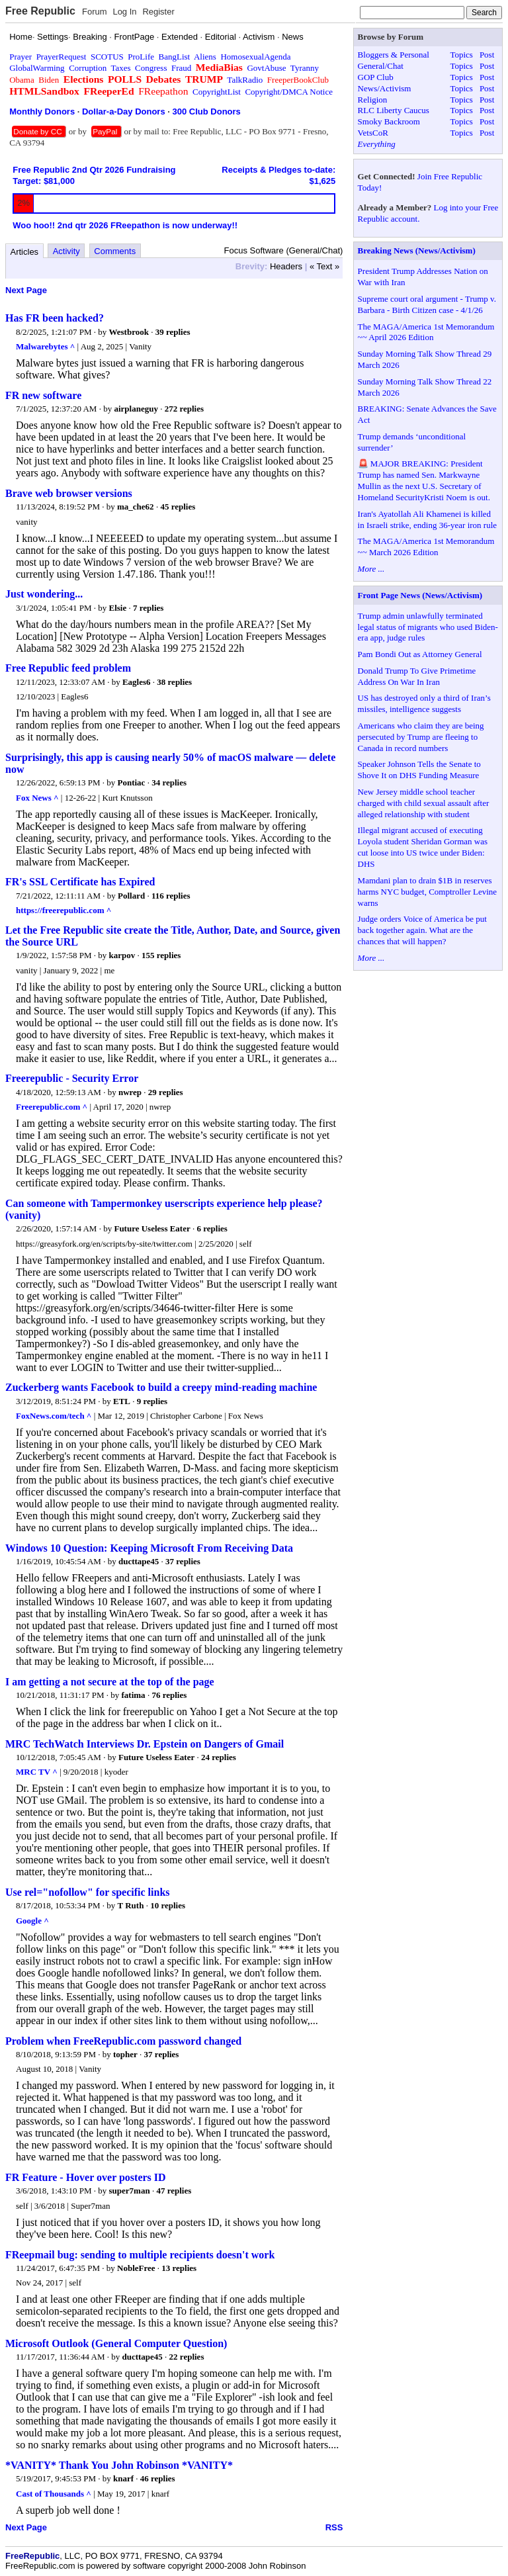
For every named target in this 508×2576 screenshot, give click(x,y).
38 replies (174, 682)
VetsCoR (373, 133)
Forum (94, 12)
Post (487, 55)
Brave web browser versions (68, 493)
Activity (66, 251)
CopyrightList (216, 92)
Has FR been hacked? (54, 318)
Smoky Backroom (389, 121)
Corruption (87, 68)
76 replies (169, 1695)
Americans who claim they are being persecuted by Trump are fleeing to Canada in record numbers (421, 737)
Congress (151, 68)
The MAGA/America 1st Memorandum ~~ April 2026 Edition (426, 332)
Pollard (131, 896)
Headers (286, 266)
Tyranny (304, 68)
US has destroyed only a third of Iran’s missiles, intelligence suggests (424, 703)
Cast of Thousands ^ (53, 2494)
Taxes (120, 68)
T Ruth (131, 1905)
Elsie (118, 608)
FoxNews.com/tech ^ (53, 1416)
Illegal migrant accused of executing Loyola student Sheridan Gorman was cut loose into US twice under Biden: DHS (422, 847)
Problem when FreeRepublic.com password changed (123, 2041)
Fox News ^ (37, 798)
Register (158, 12)
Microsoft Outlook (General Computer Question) (116, 2343)
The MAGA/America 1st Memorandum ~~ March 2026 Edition (426, 546)
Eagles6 (136, 682)
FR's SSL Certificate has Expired (80, 881)
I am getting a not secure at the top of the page (109, 1681)
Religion (373, 100)
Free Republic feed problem (68, 668)
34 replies (169, 782)
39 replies (172, 332)
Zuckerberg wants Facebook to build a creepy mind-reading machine (161, 1387)
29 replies (165, 1092)
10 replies (167, 1905)
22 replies (186, 2357)
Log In (124, 12)
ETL (121, 1401)
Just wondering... (44, 594)
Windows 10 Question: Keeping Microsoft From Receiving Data (149, 1548)
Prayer (20, 57)
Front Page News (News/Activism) (420, 595)
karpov (122, 955)
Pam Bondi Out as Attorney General (420, 654)
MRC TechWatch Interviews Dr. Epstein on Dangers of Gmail (144, 1744)
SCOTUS (107, 57)
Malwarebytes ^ (45, 346)
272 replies (184, 409)
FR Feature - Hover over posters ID (85, 2177)
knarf (123, 2478)
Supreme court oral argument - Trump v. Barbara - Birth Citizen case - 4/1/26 (427, 304)
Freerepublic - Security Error (71, 1078)
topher (125, 2054)
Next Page (26, 290)
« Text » (324, 266)
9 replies (152, 1401)
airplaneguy (135, 409)
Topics (461, 55)
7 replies (148, 608)
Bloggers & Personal (393, 55)
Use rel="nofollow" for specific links (87, 1892)
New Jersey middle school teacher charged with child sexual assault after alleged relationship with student (423, 803)
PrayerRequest (61, 57)
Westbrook (129, 332)
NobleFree (136, 2268)
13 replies (178, 2268)
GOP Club (376, 77)
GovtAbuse (266, 68)
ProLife (141, 57)
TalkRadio (245, 80)
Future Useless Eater (152, 1228)
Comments (115, 251)
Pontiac (132, 782)
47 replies (173, 2191)
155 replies (161, 955)
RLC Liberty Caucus (393, 110)
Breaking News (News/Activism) (417, 250)
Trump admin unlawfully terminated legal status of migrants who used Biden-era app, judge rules (428, 627)
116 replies (170, 896)
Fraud (181, 68)
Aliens (205, 57)
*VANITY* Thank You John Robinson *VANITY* (119, 2465)
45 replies (177, 506)
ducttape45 (138, 1561)
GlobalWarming (36, 68)
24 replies (218, 1757)
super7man (129, 2191)
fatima (134, 1695)
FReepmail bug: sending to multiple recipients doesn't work (140, 2254)
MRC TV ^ (37, 1772)
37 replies (182, 1561)
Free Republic (40, 11)
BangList (174, 57)
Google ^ (32, 1921)
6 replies (211, 1228)
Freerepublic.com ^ (51, 1107)
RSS (334, 2527)
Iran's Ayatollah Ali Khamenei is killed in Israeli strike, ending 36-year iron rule (427, 519)
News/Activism (384, 88)
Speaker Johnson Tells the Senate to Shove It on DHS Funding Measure (419, 769)
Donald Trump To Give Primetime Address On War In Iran (417, 676)
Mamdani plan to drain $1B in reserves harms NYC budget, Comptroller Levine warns (427, 891)
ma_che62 (135, 506)
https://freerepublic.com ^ (63, 910)
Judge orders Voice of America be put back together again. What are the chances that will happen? (422, 930)
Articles (25, 252)
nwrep (130, 1092)
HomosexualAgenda (255, 57)
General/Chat (380, 66)
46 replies (157, 2478)
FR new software (43, 395)
